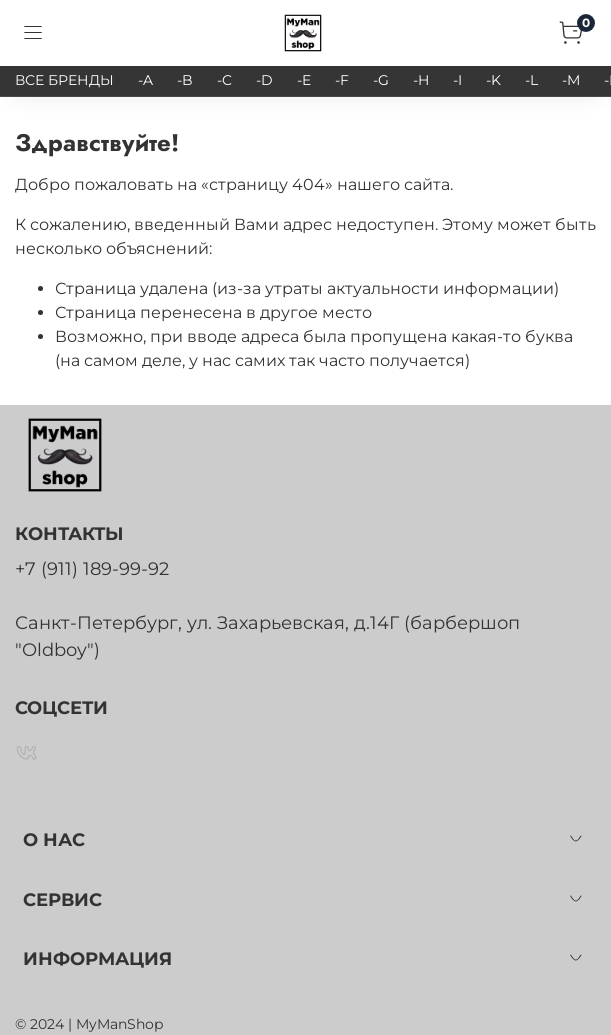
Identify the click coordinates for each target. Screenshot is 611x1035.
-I (457, 80)
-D (264, 80)
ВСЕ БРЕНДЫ (64, 80)
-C (224, 80)
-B (185, 80)
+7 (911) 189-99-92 (92, 568)
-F (342, 80)
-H (421, 80)
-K (493, 80)
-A (145, 80)
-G (381, 80)
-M (571, 80)
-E (304, 80)
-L (531, 80)
